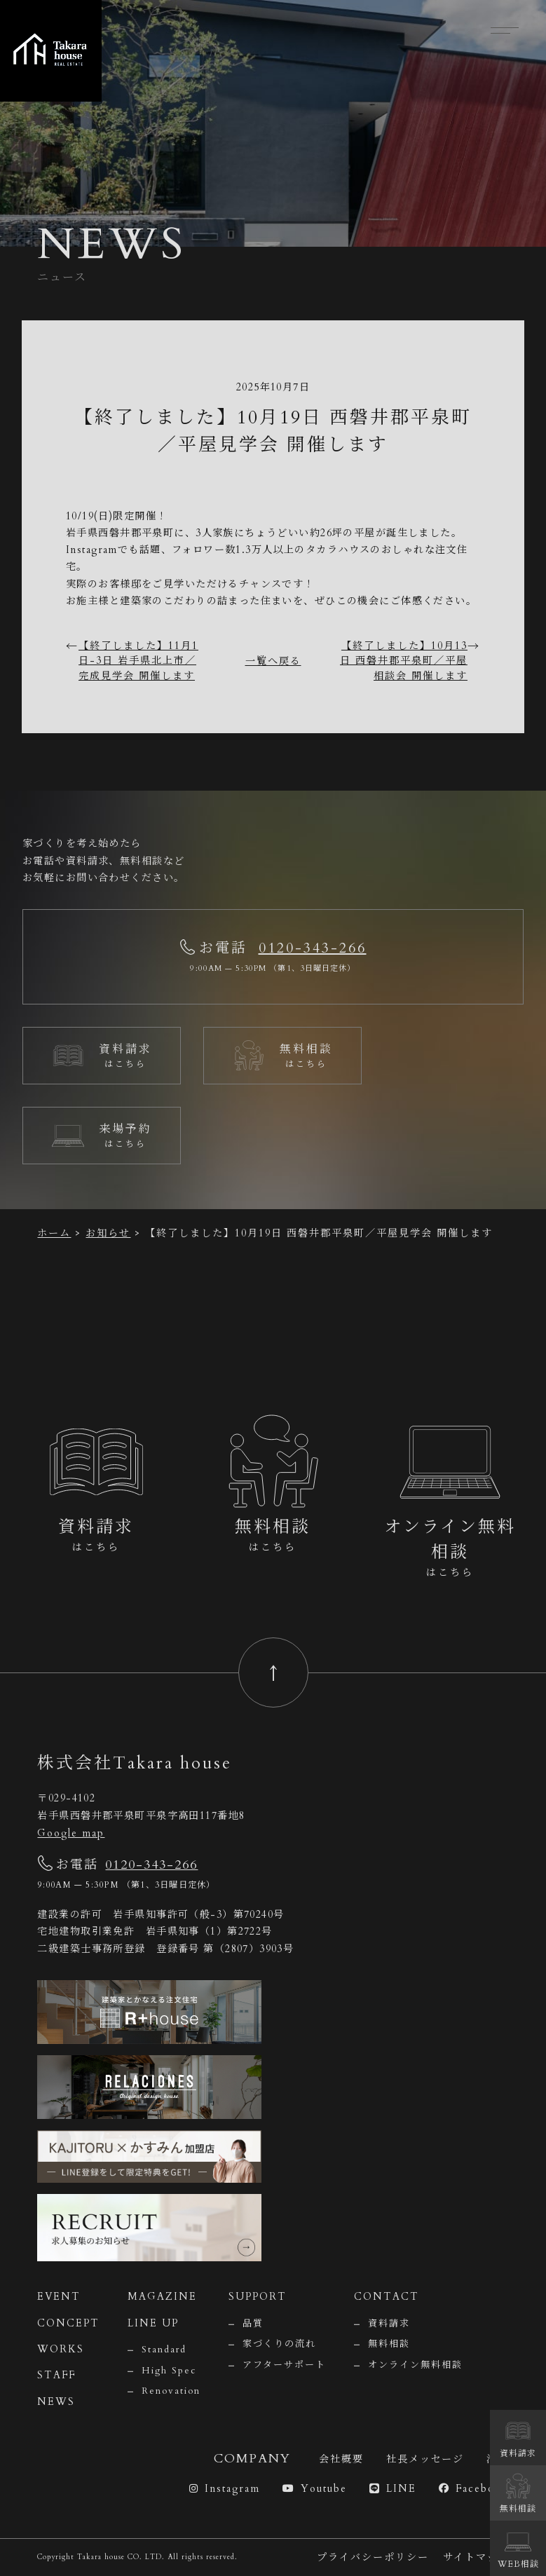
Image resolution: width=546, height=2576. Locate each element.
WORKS (60, 2349)
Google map (70, 1833)
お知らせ (108, 1233)
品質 (253, 2323)
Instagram (224, 2488)
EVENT (59, 2296)
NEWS (56, 2401)
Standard (164, 2349)
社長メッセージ (425, 2459)
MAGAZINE (162, 2296)
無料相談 (389, 2344)
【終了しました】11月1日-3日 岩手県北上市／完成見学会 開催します (138, 661)
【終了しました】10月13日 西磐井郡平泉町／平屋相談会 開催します (403, 661)
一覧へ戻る (273, 661)
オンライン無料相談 (415, 2365)
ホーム (54, 1233)
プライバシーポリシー (373, 2557)
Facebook (474, 2488)
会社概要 (341, 2459)
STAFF (56, 2375)
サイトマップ (476, 2557)
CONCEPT (68, 2323)
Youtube (314, 2488)
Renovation (171, 2391)
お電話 (117, 1865)
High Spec (169, 2370)
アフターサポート (284, 2365)
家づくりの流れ (279, 2344)
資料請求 (389, 2323)
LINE (392, 2488)
